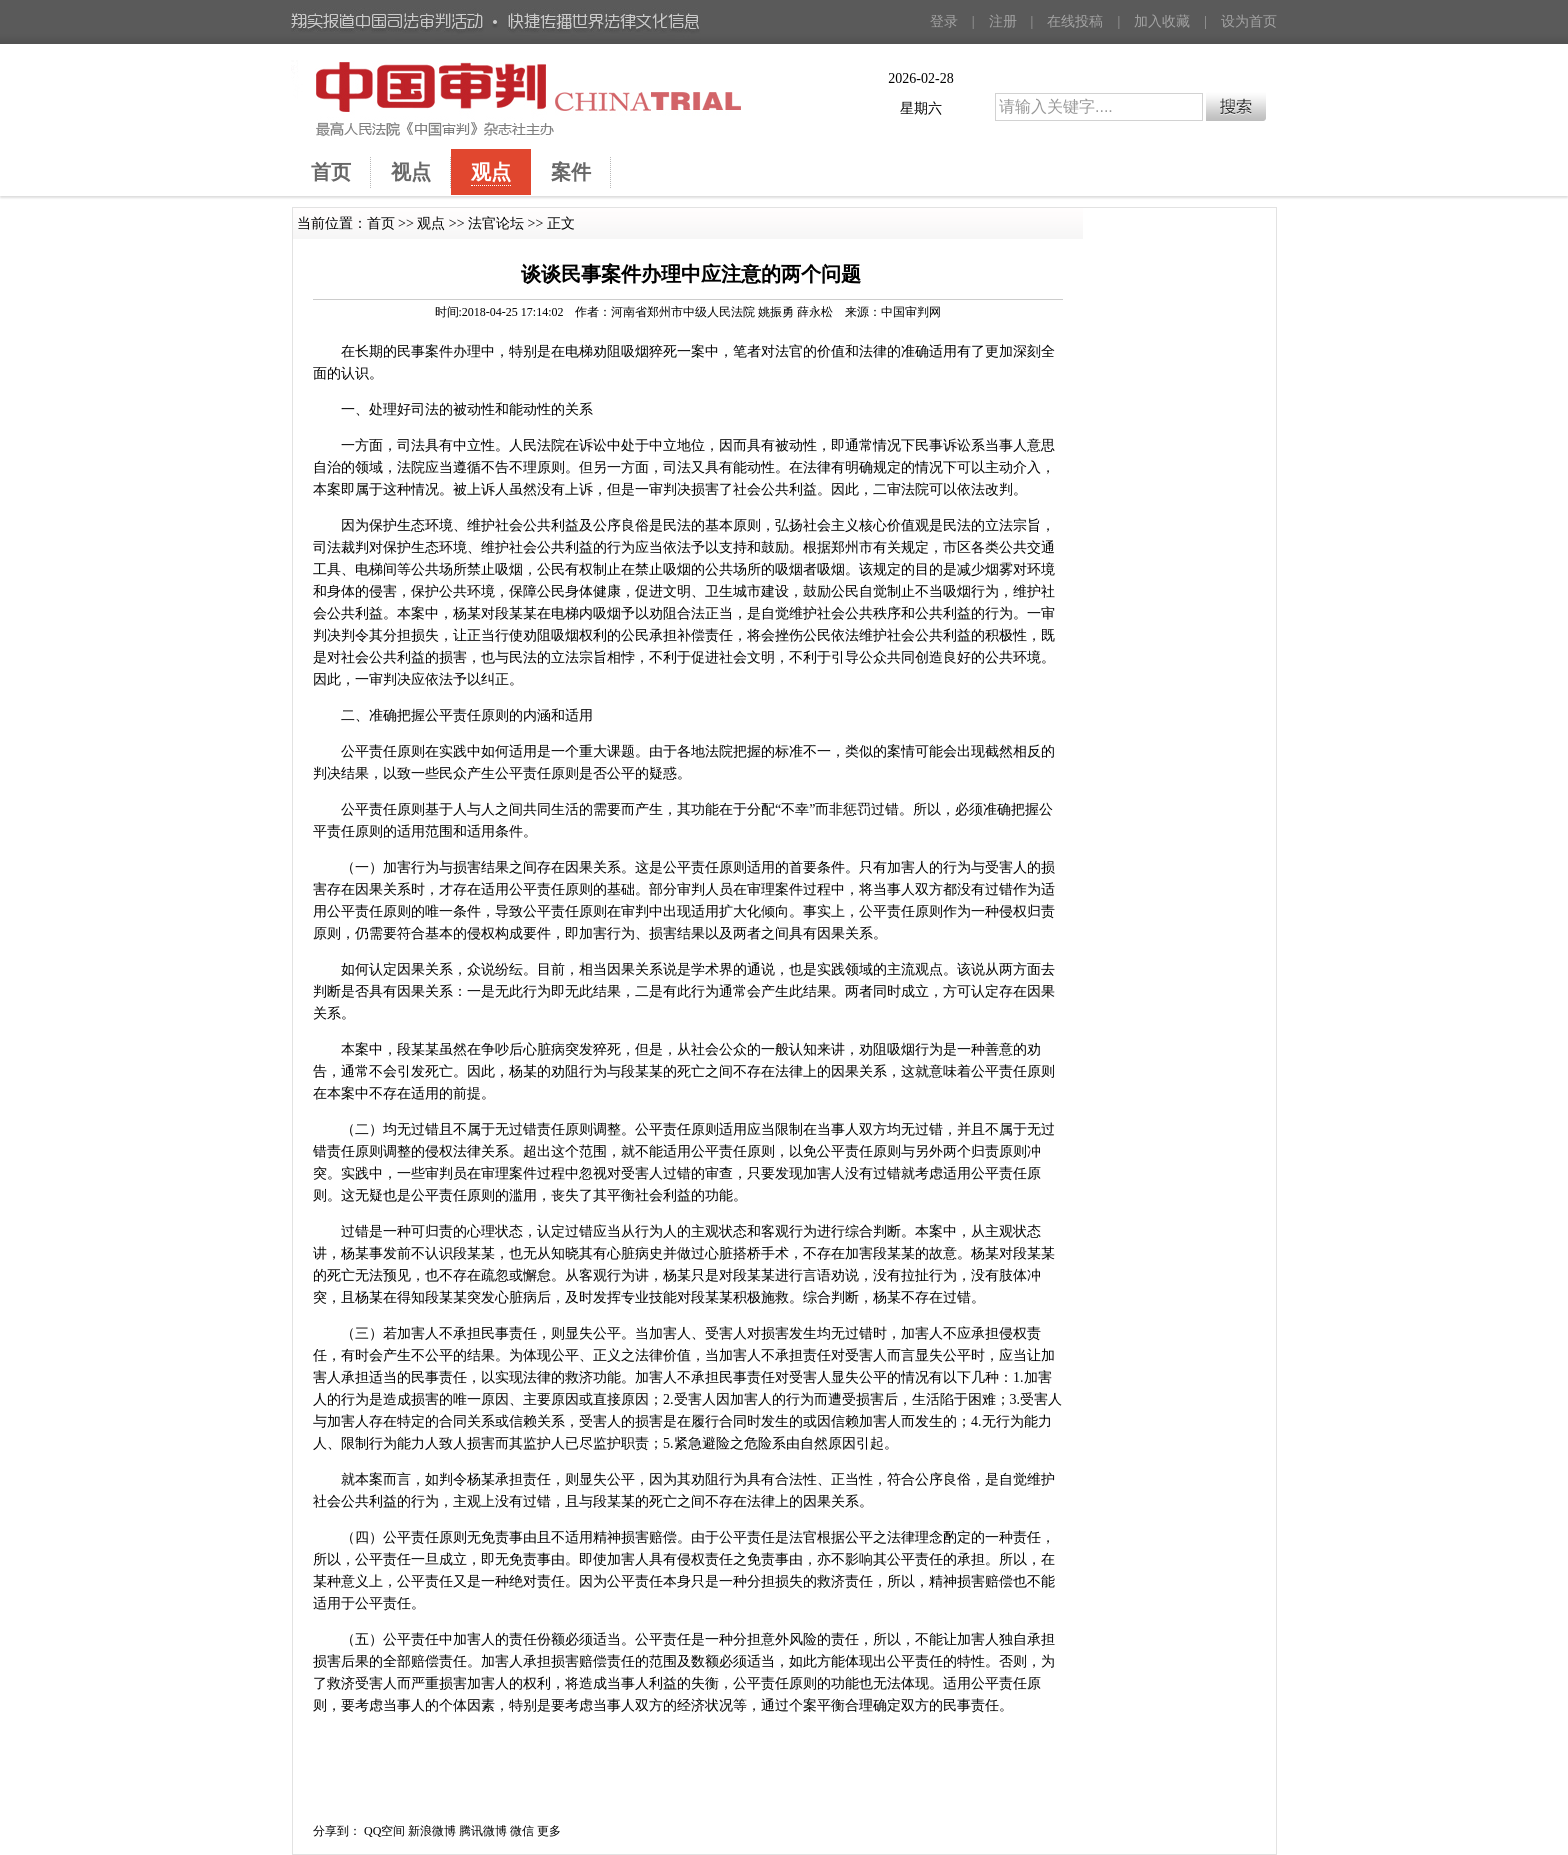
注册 (1003, 21)
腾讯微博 (483, 1831)
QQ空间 (384, 1831)
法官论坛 (496, 223)
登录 (944, 21)
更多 (549, 1831)
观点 (431, 223)
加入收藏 (1162, 21)
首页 (381, 223)
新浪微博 (432, 1831)
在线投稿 (1075, 21)
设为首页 (1249, 21)
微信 (522, 1831)
